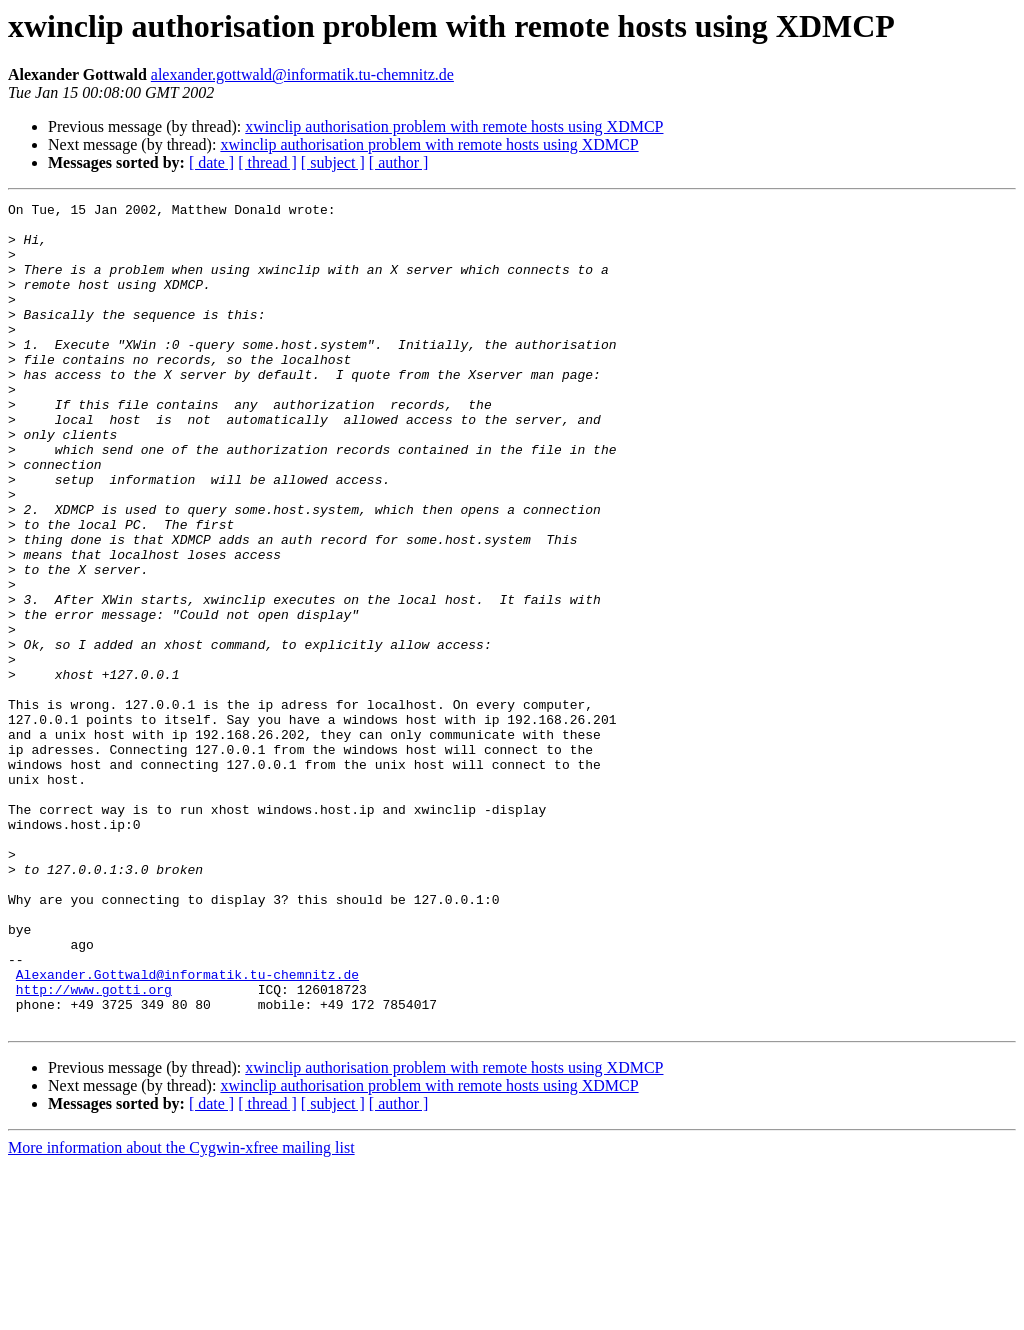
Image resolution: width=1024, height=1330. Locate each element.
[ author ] (399, 162)
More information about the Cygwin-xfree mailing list (181, 1312)
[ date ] (211, 162)
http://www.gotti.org (94, 1148)
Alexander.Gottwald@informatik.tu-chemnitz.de (187, 1130)
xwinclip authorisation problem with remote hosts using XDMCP (454, 126)
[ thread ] (267, 162)
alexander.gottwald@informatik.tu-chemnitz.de (302, 74)
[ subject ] (333, 162)
